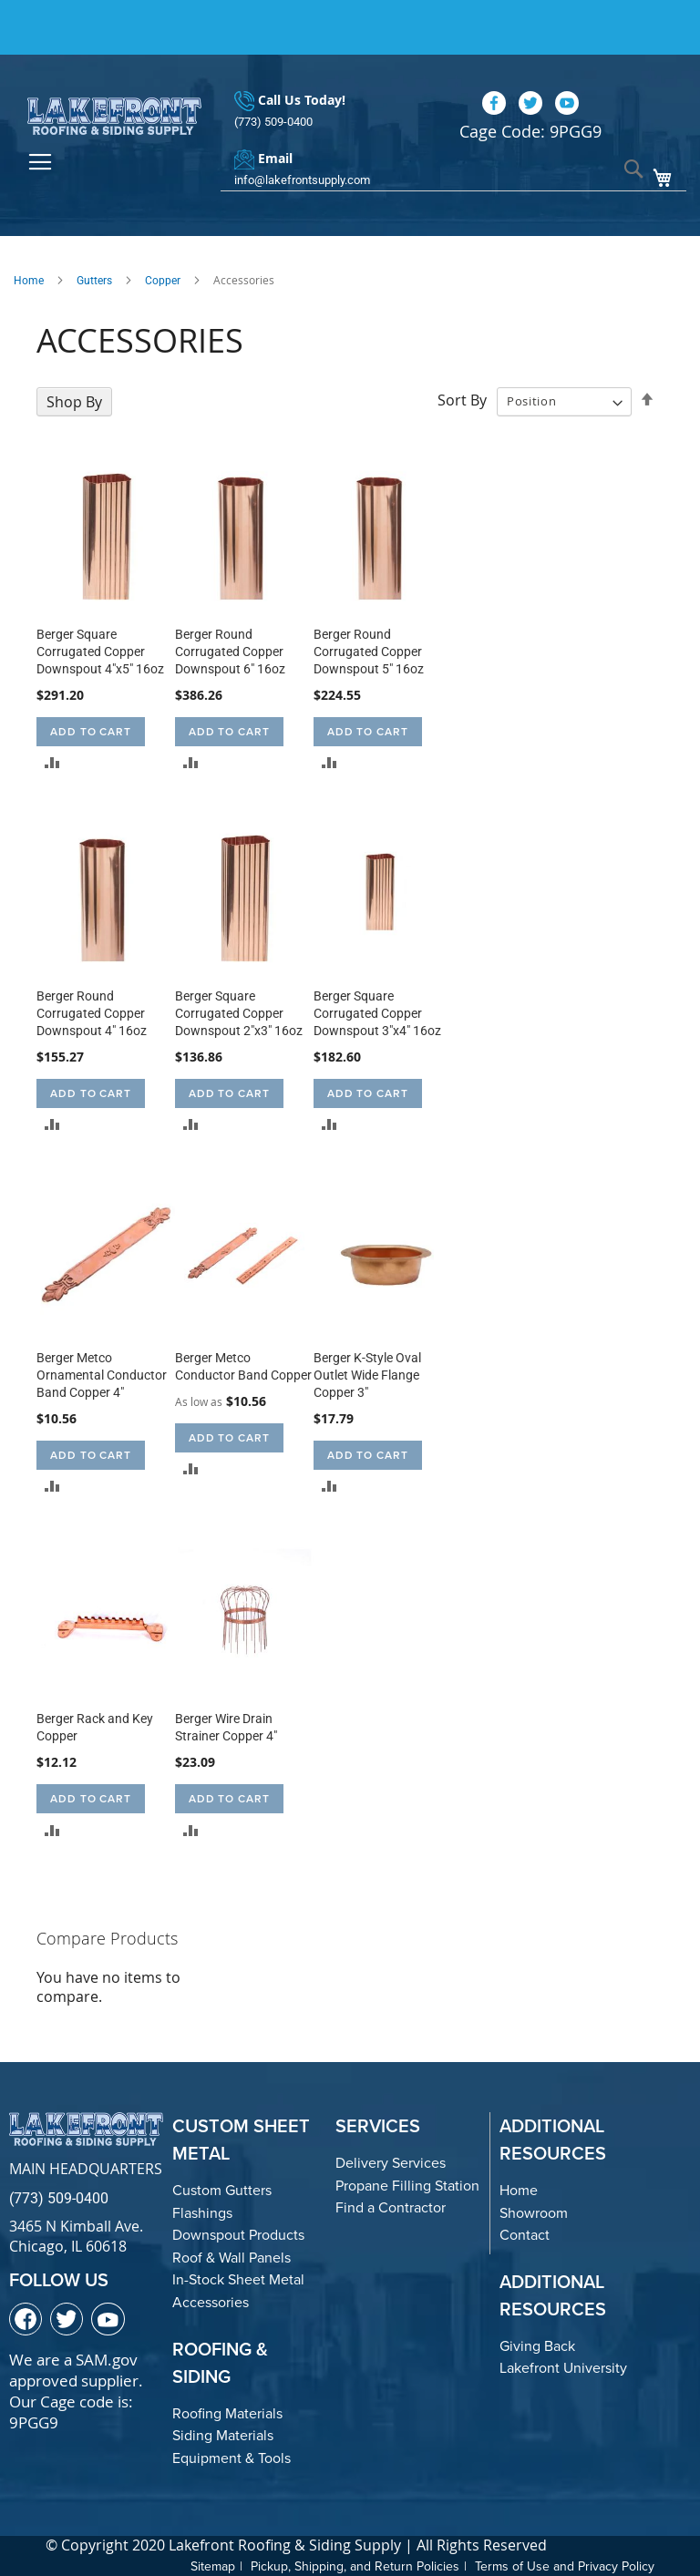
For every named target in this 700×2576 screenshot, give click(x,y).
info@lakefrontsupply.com (302, 180)
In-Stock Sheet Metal (238, 2279)
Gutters (94, 280)
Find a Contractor (390, 2207)
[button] (52, 762)
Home (29, 280)
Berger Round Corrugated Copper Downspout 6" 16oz (230, 651)
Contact (524, 2234)
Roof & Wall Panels (231, 2257)
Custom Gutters (222, 2190)
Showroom (533, 2212)
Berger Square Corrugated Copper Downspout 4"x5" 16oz (100, 651)
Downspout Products (238, 2234)
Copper (162, 280)
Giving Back (537, 2345)
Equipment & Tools (231, 2458)
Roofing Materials (227, 2413)
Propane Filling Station (407, 2185)
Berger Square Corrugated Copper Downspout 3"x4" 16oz (377, 1013)
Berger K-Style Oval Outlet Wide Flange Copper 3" (367, 1375)
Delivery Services (390, 2162)
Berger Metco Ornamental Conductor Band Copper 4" (101, 1375)
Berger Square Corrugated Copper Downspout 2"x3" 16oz (239, 1013)
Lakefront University (563, 2367)
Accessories (210, 2302)
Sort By (462, 400)
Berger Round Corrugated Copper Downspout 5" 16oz (369, 651)
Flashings (202, 2212)
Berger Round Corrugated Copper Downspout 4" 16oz (91, 1013)
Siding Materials (222, 2435)
